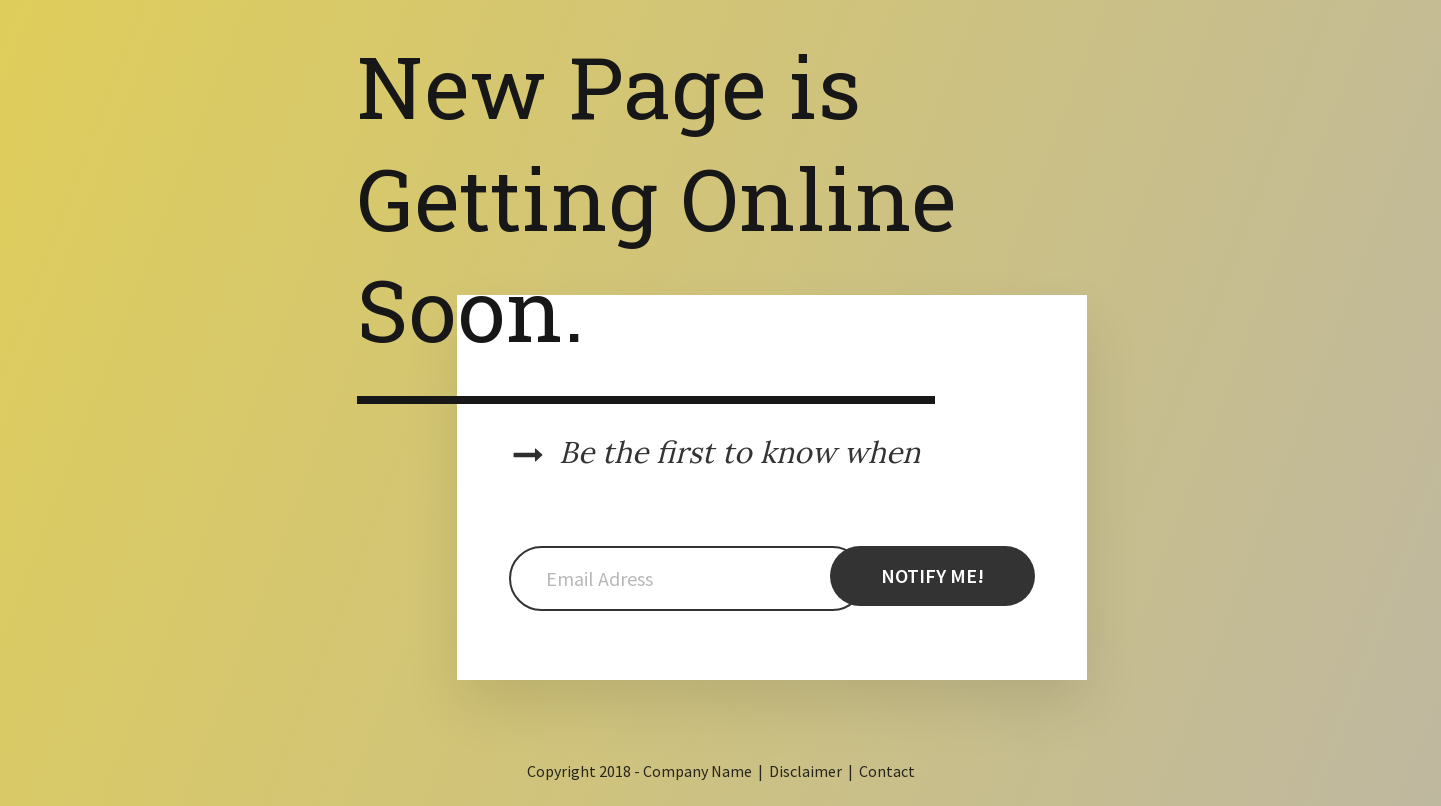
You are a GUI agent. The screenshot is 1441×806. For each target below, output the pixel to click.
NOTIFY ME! (932, 575)
